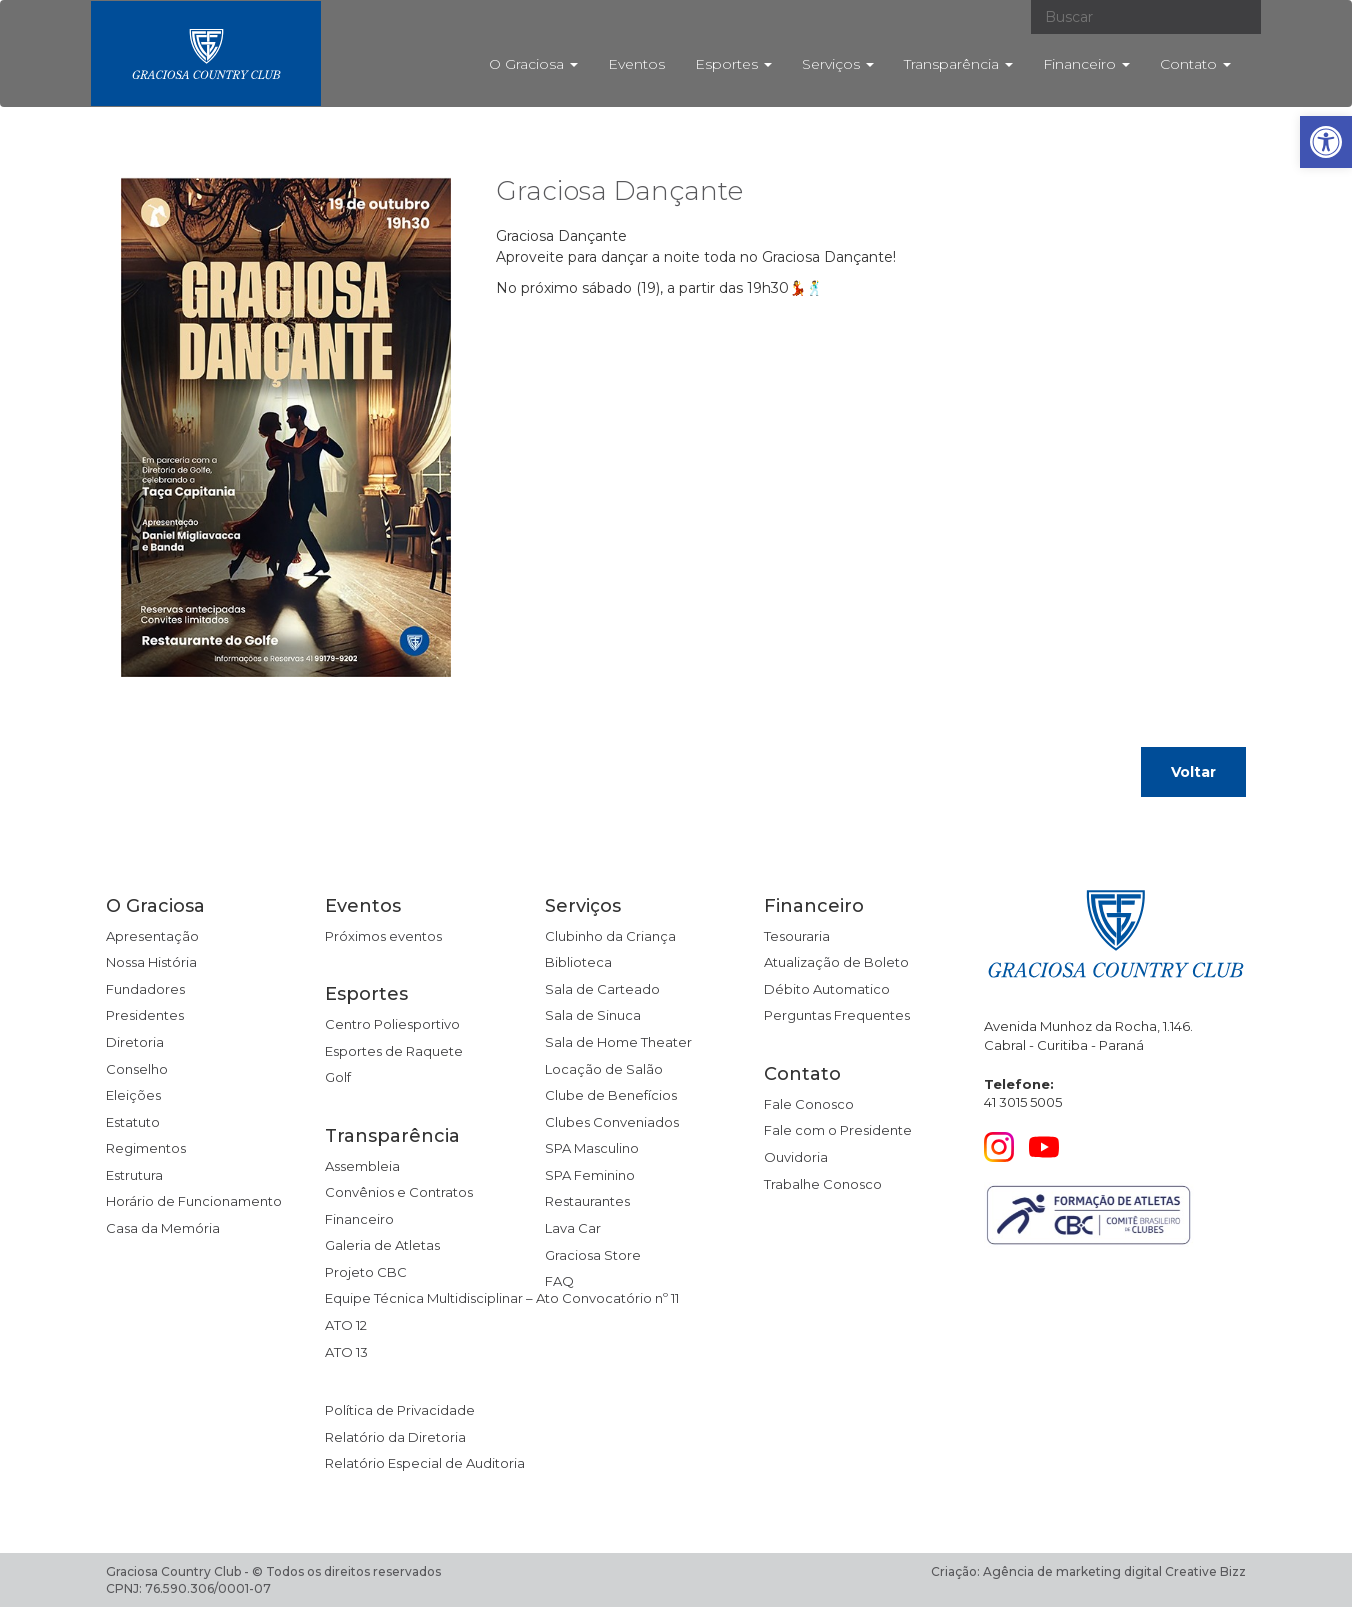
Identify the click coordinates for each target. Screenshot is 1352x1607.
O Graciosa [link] (533, 64)
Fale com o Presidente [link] (838, 1130)
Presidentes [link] (145, 1015)
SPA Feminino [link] (590, 1175)
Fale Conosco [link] (809, 1104)
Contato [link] (1195, 64)
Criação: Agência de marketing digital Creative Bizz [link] (1088, 1571)
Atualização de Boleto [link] (836, 962)
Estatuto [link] (133, 1122)
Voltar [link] (1193, 772)
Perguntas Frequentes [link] (837, 1015)
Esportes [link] (733, 64)
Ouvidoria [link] (796, 1157)
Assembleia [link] (362, 1166)
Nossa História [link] (151, 962)
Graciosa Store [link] (593, 1255)
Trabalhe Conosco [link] (823, 1184)
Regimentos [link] (146, 1148)
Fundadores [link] (145, 989)
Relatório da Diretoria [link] (395, 1437)
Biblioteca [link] (578, 962)
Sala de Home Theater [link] (618, 1042)
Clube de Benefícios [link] (611, 1095)
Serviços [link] (838, 64)
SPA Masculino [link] (592, 1148)
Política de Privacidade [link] (400, 1410)
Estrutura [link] (134, 1175)
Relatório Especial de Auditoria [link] (425, 1463)
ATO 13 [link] (346, 1352)
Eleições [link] (133, 1095)
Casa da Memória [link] (163, 1228)
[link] (1326, 142)
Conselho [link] (137, 1069)
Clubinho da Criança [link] (610, 936)
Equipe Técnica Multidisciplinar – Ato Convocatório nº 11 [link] (502, 1298)
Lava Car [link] (573, 1228)
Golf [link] (338, 1077)
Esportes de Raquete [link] (394, 1051)
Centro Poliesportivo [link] (392, 1024)
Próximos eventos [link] (383, 936)
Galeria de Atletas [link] (382, 1245)
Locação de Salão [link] (604, 1069)
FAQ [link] (559, 1281)
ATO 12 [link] (346, 1325)
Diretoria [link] (135, 1042)
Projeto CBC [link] (366, 1272)
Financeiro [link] (1086, 64)
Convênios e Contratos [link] (399, 1192)
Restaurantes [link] (587, 1201)
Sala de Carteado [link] (602, 989)
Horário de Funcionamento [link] (194, 1201)
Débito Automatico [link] (827, 989)
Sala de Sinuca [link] (593, 1015)
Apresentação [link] (152, 936)
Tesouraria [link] (797, 936)
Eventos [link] (636, 64)
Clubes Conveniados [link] (612, 1122)
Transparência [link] (958, 64)
